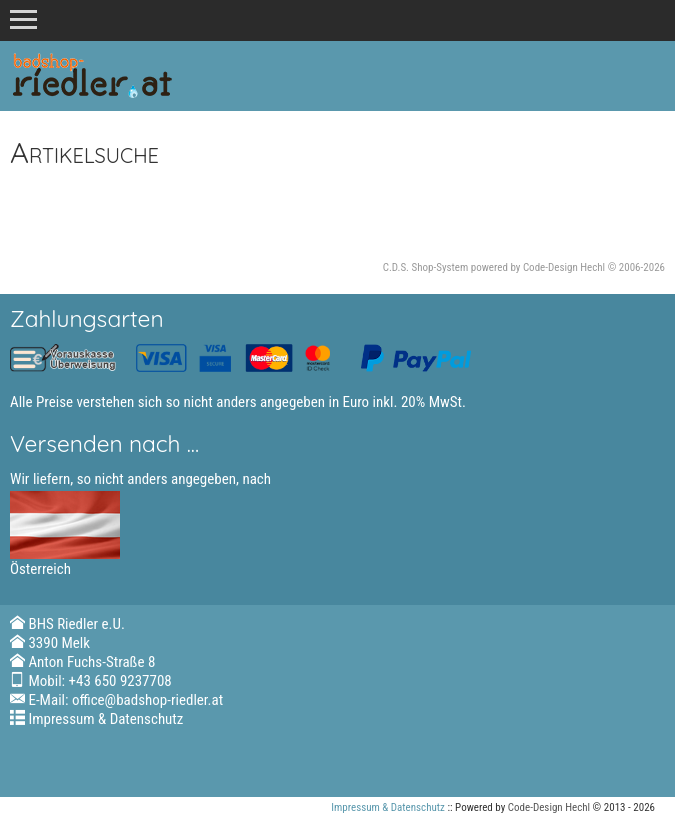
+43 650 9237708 (120, 681)
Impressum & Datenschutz (105, 719)
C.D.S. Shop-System (426, 267)
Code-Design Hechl (564, 267)
